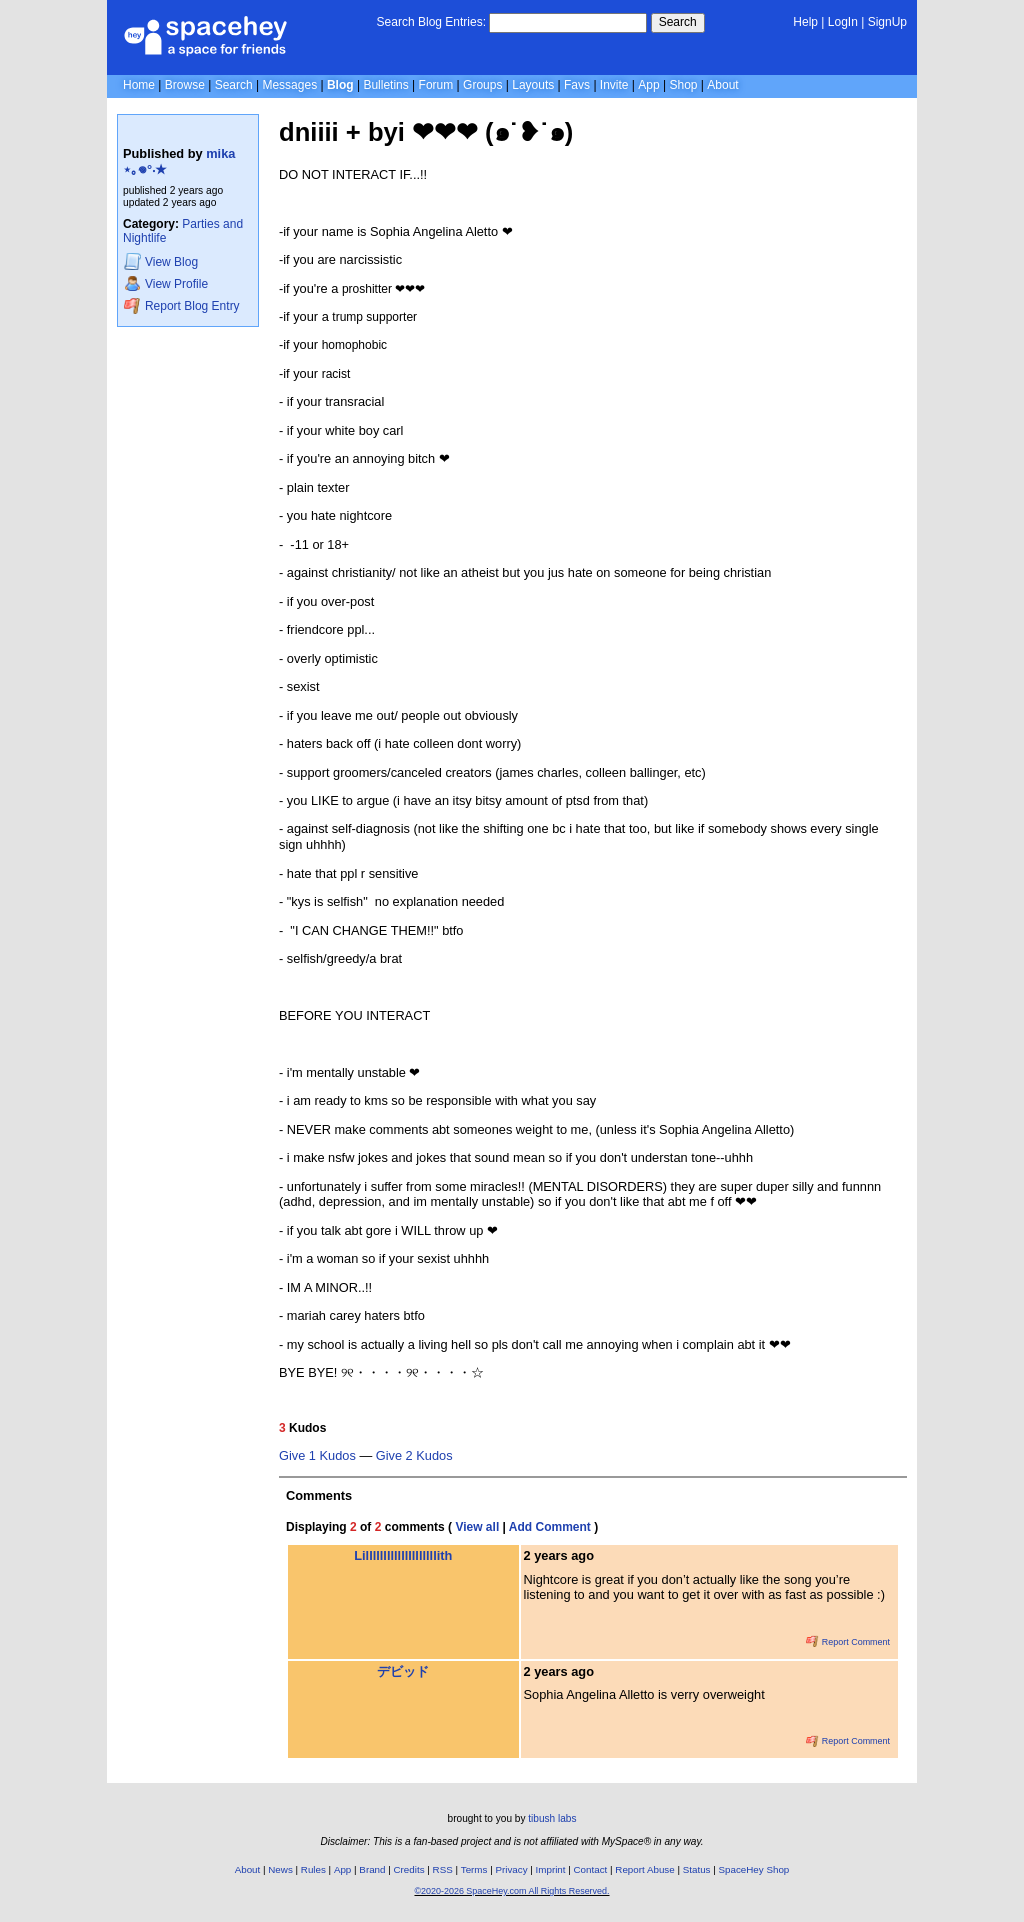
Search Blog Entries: (431, 22)
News (280, 1869)
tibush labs (552, 1818)
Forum (436, 85)
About (722, 85)
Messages (289, 85)
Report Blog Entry (181, 305)
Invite (614, 85)
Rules (313, 1869)
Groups (482, 85)
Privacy (511, 1869)
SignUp (887, 22)
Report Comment (848, 1642)
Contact (591, 1869)
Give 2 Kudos (414, 1456)
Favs (577, 85)
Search (678, 22)
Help (805, 22)
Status (697, 1869)
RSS (443, 1869)
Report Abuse (644, 1869)
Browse (185, 85)
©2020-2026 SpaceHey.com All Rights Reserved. (511, 1891)
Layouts (533, 85)
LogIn (843, 22)
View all (477, 1527)
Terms (474, 1869)
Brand (372, 1869)
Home (139, 85)
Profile (166, 283)
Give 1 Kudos (317, 1456)
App (648, 85)
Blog (340, 85)
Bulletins (385, 85)
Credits (409, 1869)
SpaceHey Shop (754, 1869)
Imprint (551, 1869)
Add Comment (550, 1527)
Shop (683, 85)
